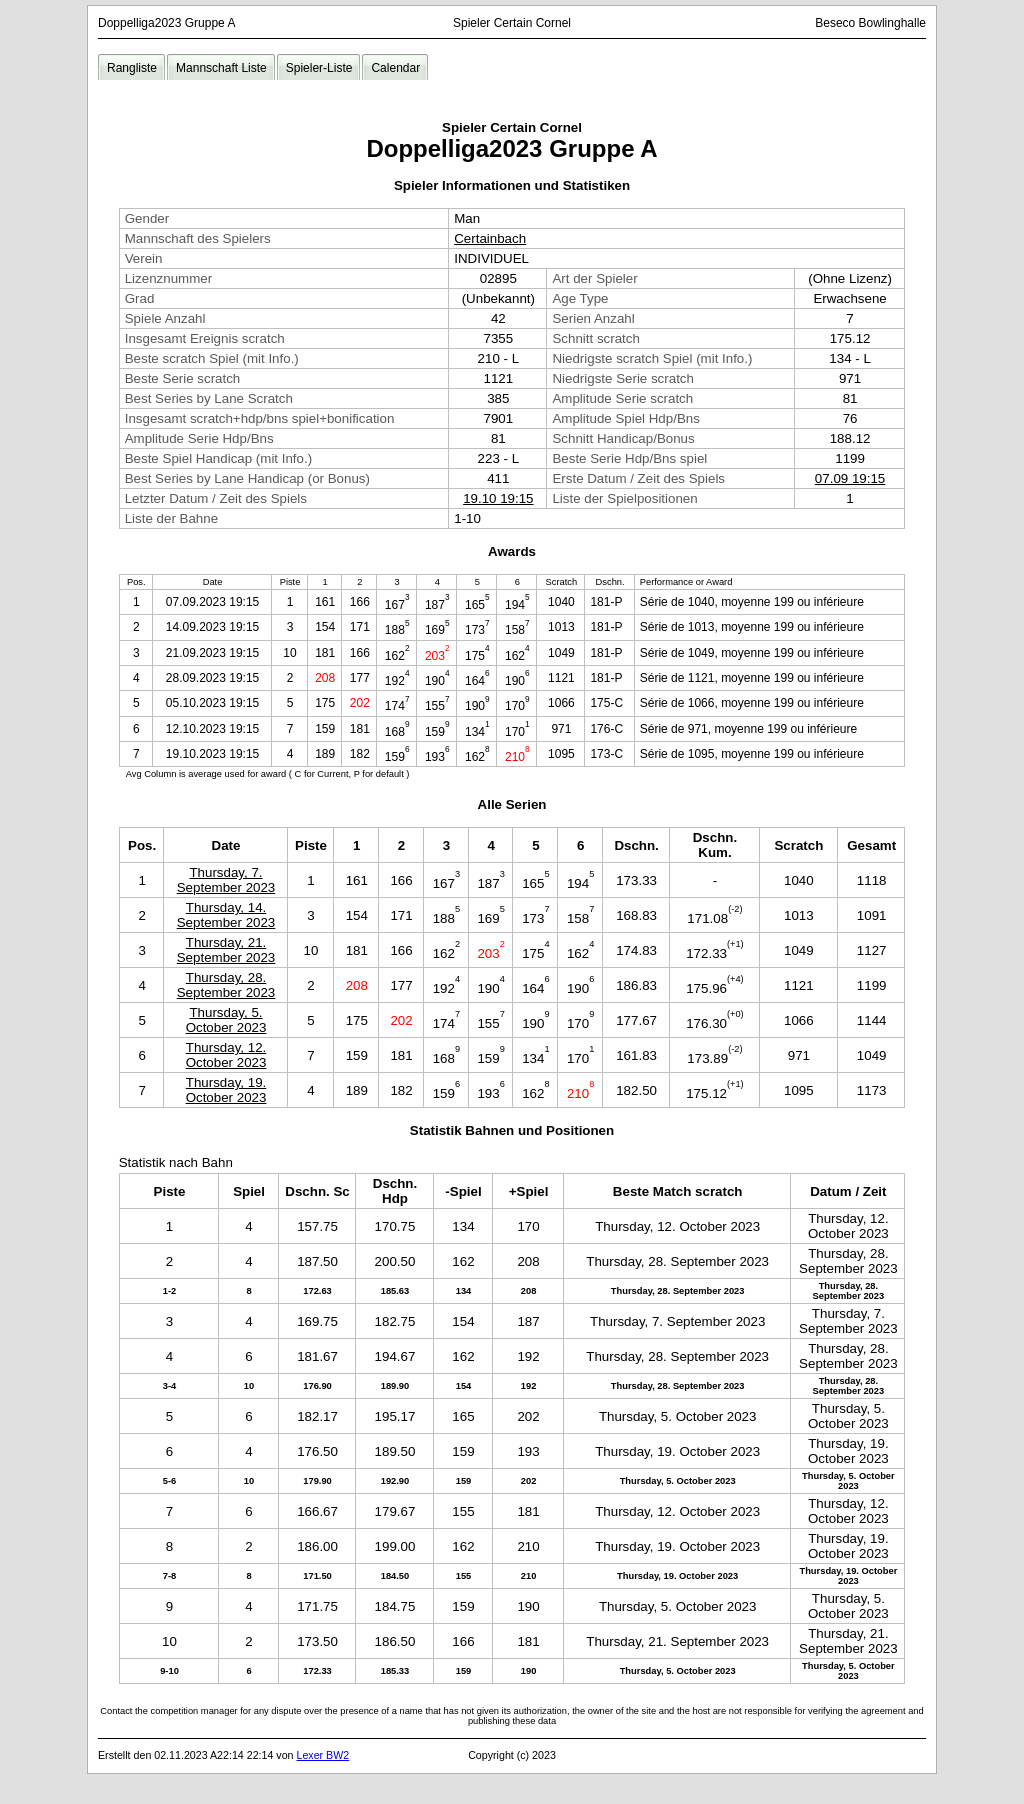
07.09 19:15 (850, 478)
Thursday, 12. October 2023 (226, 1055)
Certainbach (490, 238)
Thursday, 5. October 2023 (226, 1020)
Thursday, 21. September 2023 (226, 950)
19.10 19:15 (498, 498)
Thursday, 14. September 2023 (226, 915)
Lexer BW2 (322, 1755)
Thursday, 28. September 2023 (226, 985)
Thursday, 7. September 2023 (226, 880)
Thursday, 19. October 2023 (226, 1090)
